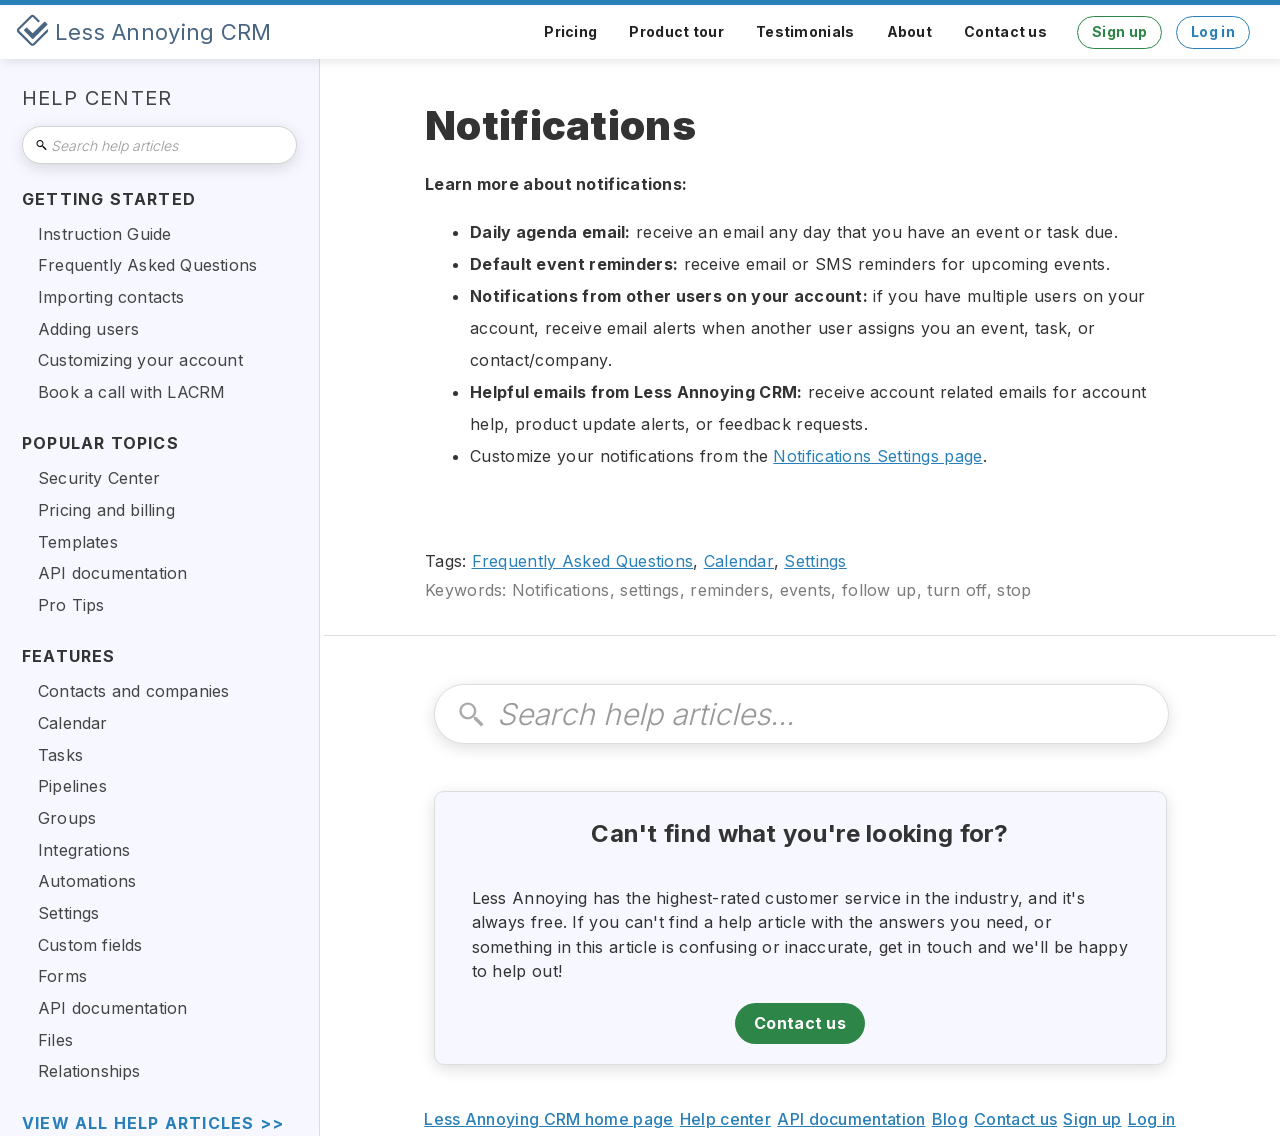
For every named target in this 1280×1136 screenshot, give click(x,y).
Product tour (676, 31)
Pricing (570, 31)
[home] (144, 32)
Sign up (1119, 31)
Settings (815, 561)
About (910, 31)
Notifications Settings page (877, 456)
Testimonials (805, 31)
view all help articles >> (153, 1123)
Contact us (1005, 31)
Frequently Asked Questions (583, 561)
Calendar (739, 561)
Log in (1213, 31)
